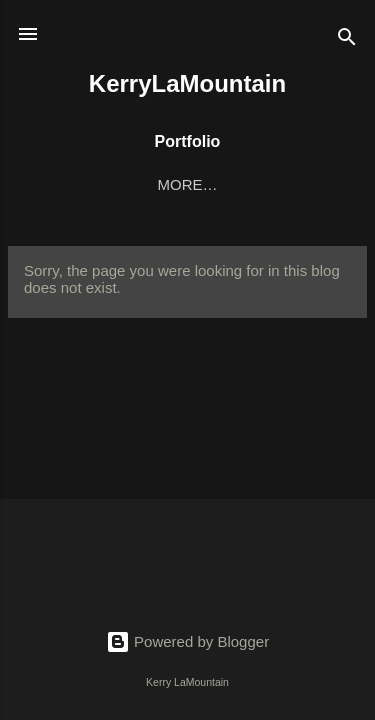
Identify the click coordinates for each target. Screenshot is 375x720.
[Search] (347, 40)
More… (291, 184)
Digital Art (180, 184)
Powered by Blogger (187, 641)
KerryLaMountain (187, 83)
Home (76, 184)
